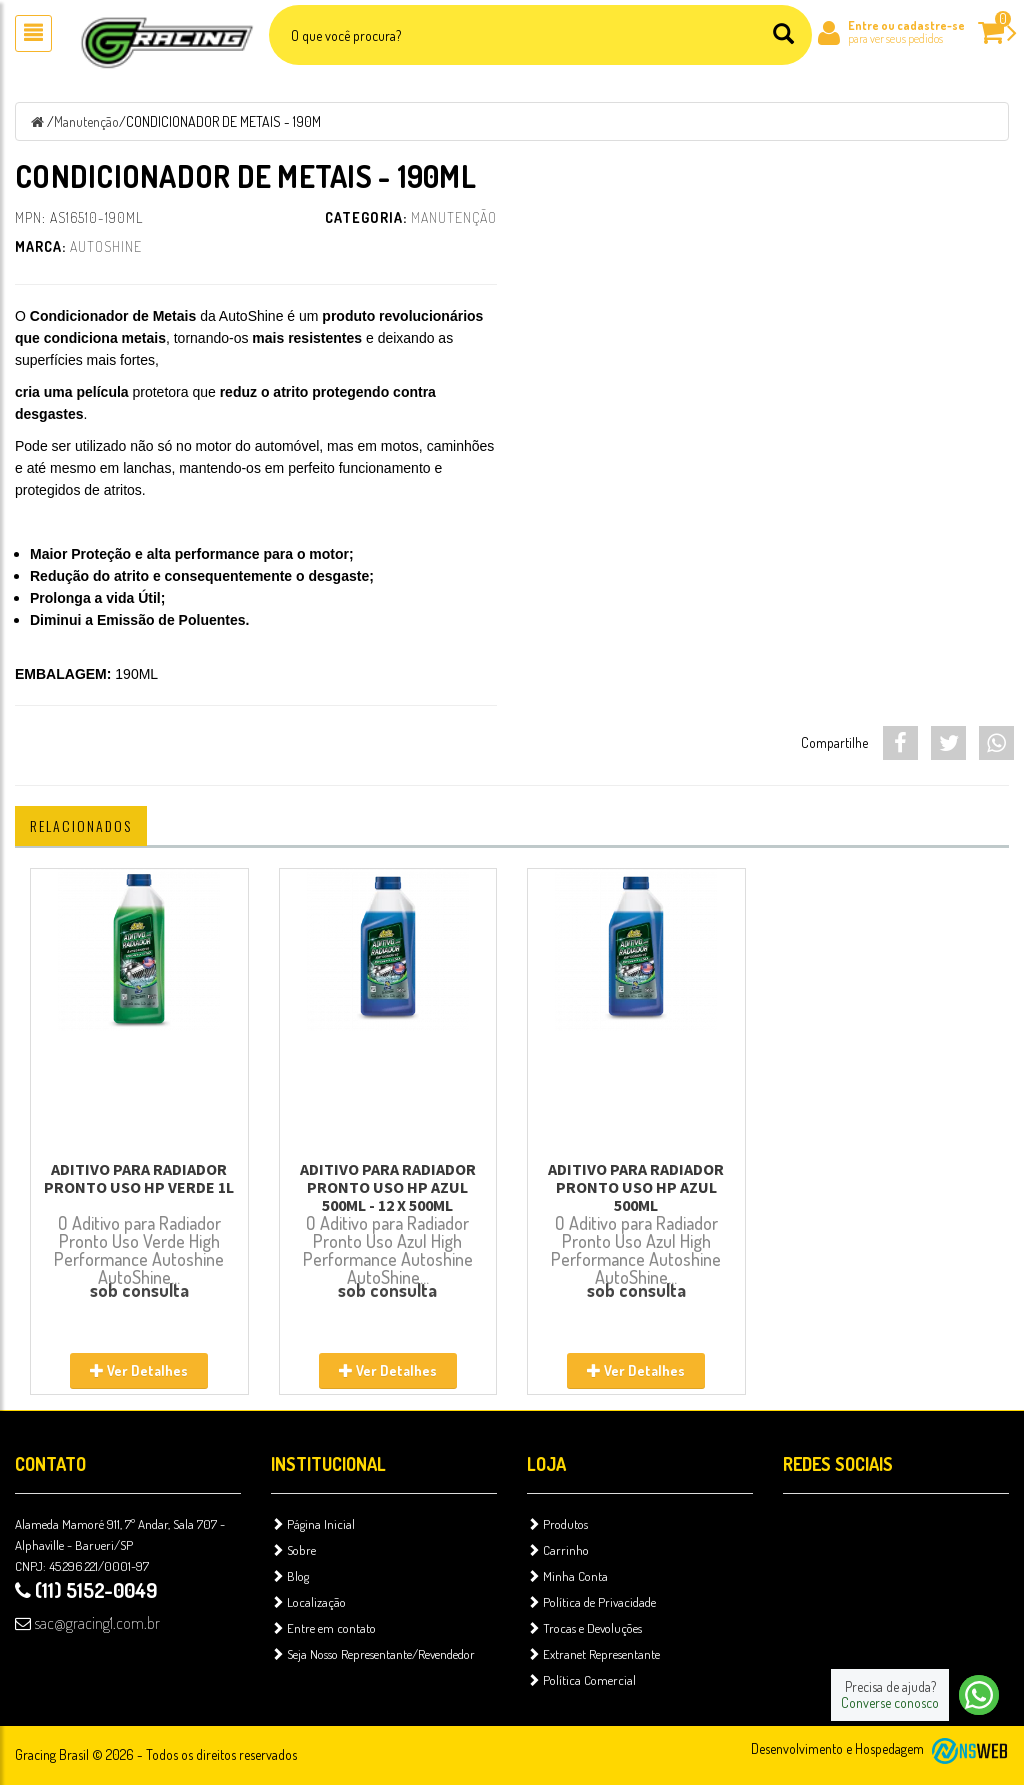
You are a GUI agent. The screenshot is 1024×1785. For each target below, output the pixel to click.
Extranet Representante (593, 1654)
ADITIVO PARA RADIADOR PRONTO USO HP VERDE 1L (139, 1178)
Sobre (293, 1550)
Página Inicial (313, 1524)
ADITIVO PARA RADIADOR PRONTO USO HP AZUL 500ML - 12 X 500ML (388, 1187)
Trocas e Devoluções (584, 1628)
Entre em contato (323, 1628)
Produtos (557, 1524)
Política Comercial (581, 1680)
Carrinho (558, 1550)
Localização (308, 1602)
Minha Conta (567, 1576)
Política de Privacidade (591, 1602)
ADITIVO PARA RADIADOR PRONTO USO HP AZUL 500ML (636, 1187)
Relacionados (81, 825)
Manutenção (86, 121)
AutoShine (106, 246)
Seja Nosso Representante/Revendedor (373, 1654)
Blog (290, 1576)
